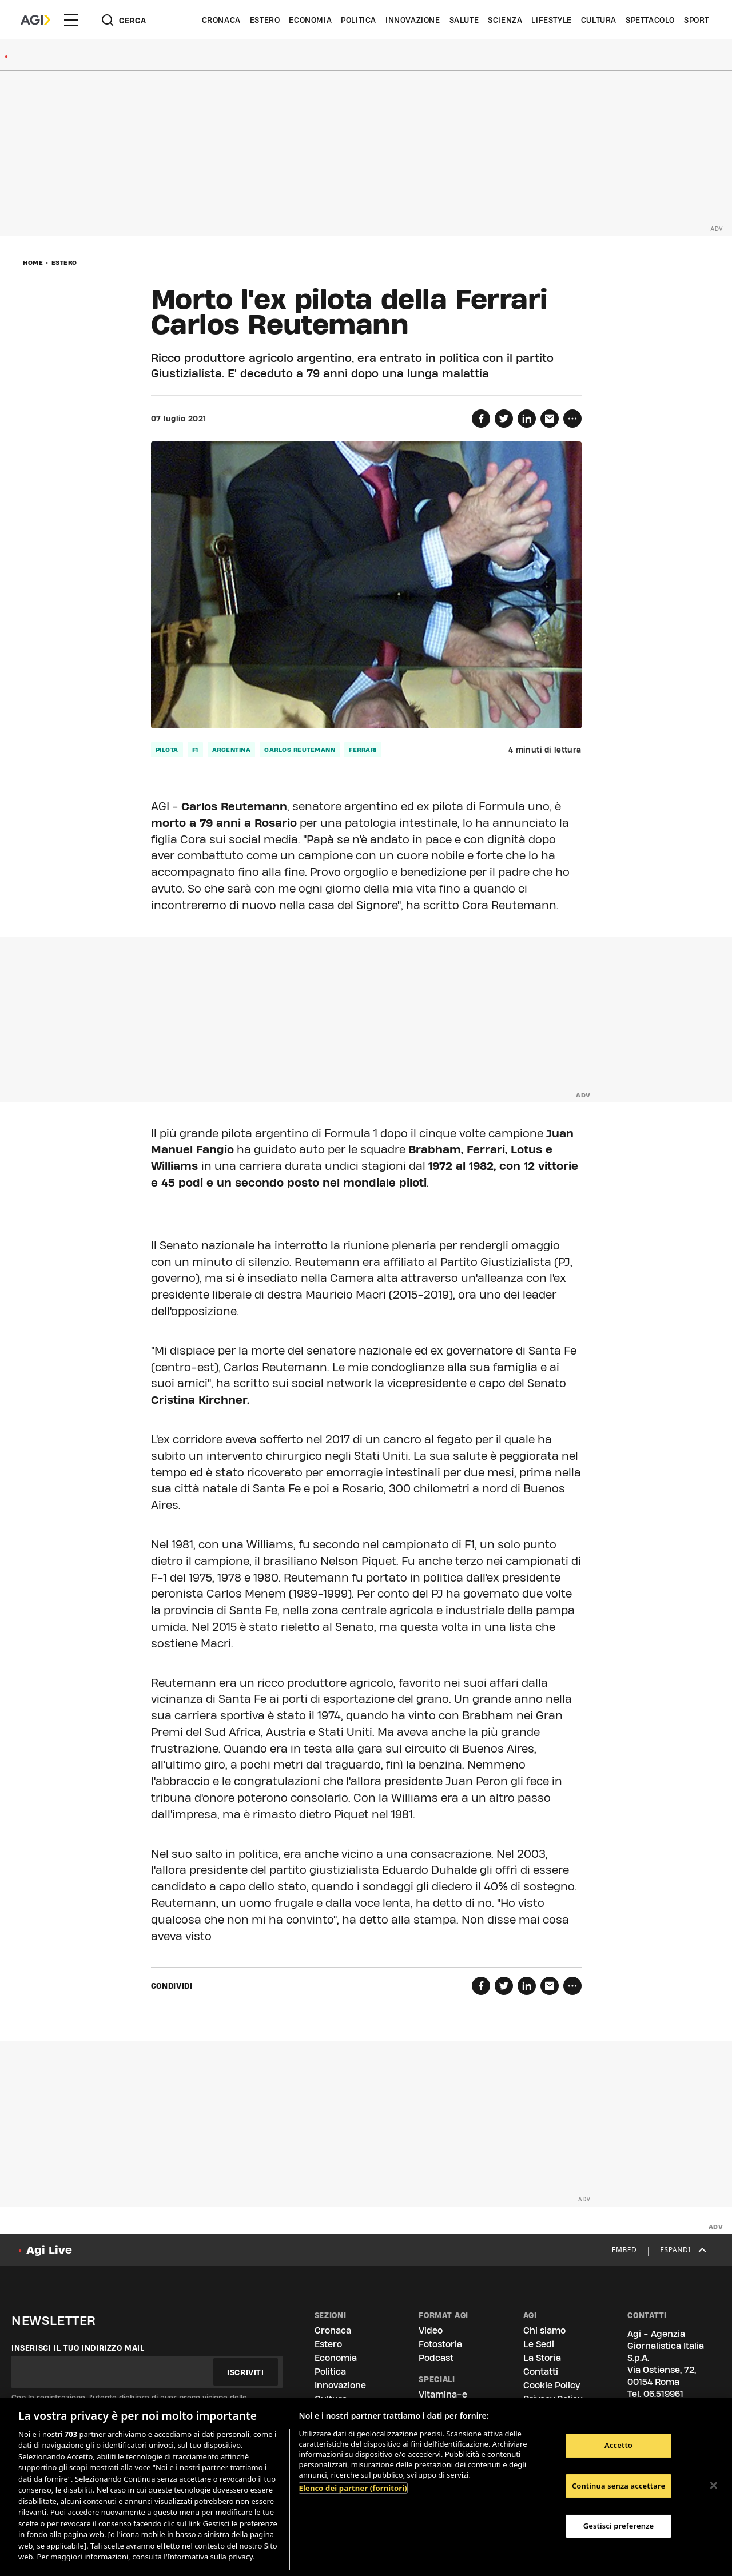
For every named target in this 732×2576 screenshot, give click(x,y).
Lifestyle (551, 20)
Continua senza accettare (618, 2486)
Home (33, 262)
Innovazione (412, 20)
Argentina (231, 750)
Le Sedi (538, 2344)
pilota (167, 750)
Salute (464, 20)
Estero (265, 20)
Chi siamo (544, 2330)
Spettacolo (650, 20)
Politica (358, 20)
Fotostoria (440, 2344)
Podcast (436, 2357)
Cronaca (221, 20)
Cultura (598, 20)
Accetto (618, 2445)
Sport (696, 20)
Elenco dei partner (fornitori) (353, 2488)
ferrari (363, 750)
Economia (310, 20)
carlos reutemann (299, 750)
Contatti (540, 2371)
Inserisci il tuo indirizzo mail (78, 2347)
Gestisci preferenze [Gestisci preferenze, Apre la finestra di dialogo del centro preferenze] (618, 2526)
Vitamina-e (443, 2394)
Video (431, 2330)
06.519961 (663, 2393)
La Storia (542, 2357)
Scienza (505, 20)
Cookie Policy (551, 2385)
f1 (195, 750)
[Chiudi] (713, 2485)
